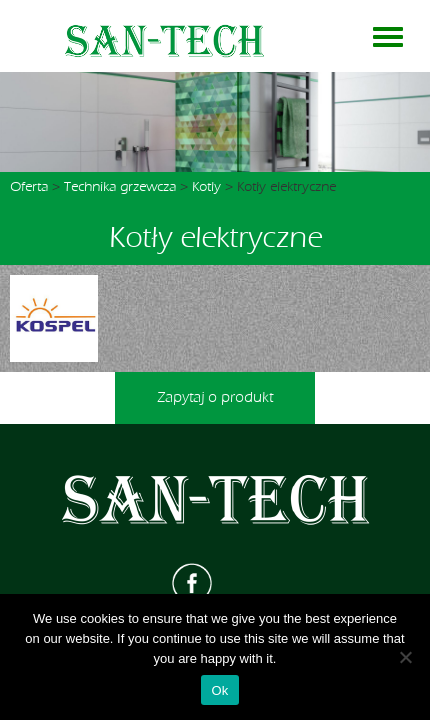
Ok (219, 690)
